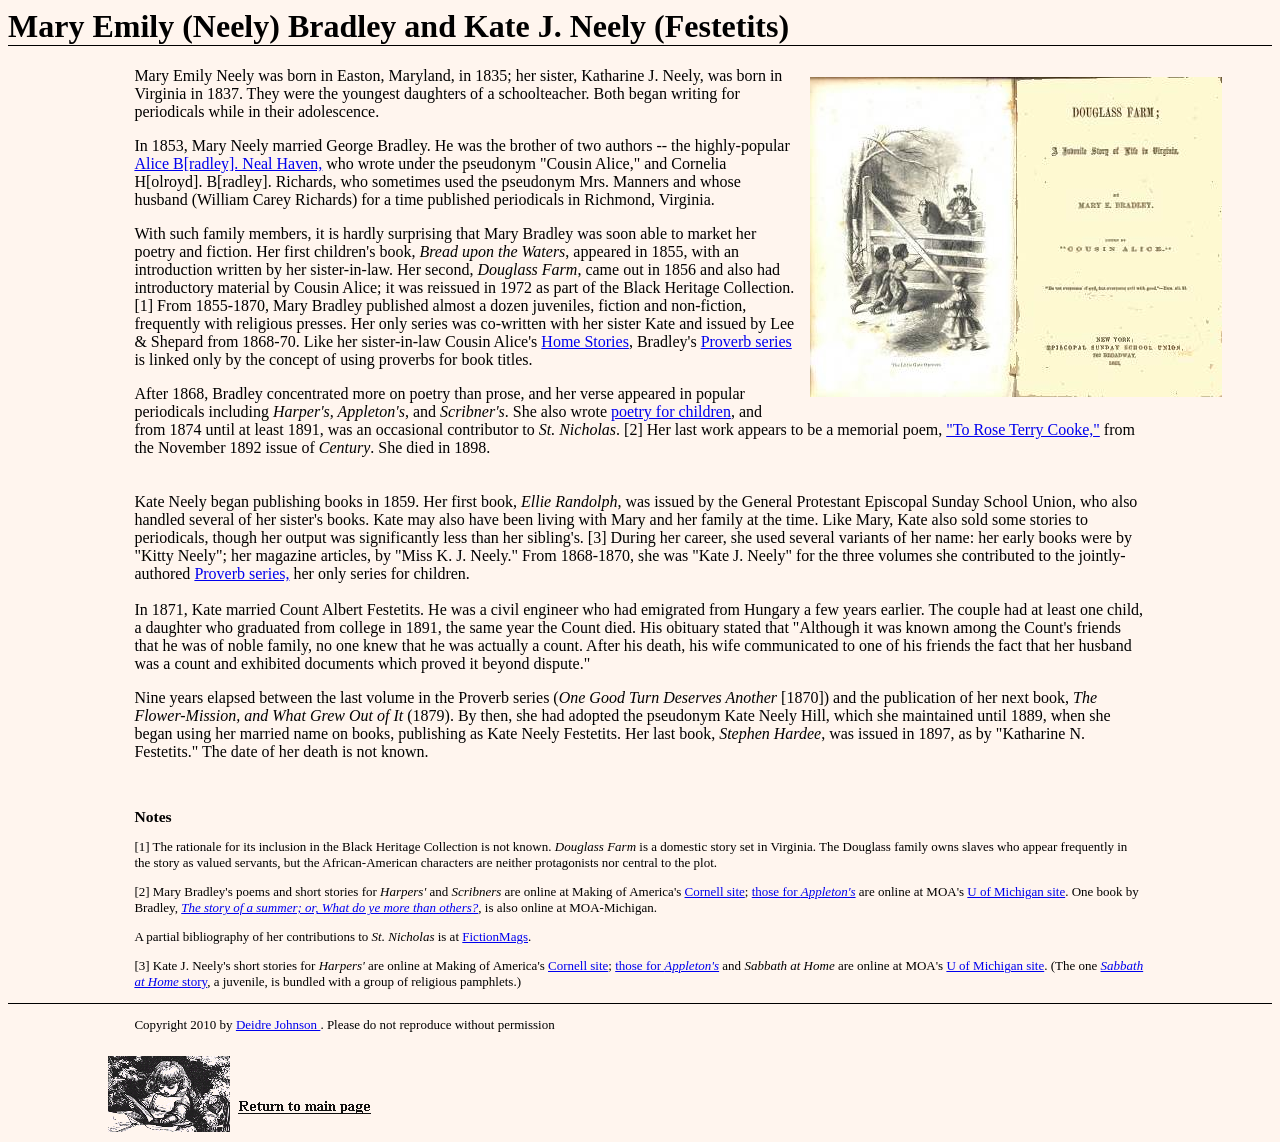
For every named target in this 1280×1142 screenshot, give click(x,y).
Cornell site (715, 891)
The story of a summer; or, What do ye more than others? (329, 907)
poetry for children (671, 411)
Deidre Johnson (278, 1024)
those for (804, 891)
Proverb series (746, 341)
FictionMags (495, 936)
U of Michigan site (1016, 891)
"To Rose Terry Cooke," (1023, 429)
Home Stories (585, 341)
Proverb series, (241, 573)
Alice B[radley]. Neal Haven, (228, 163)
